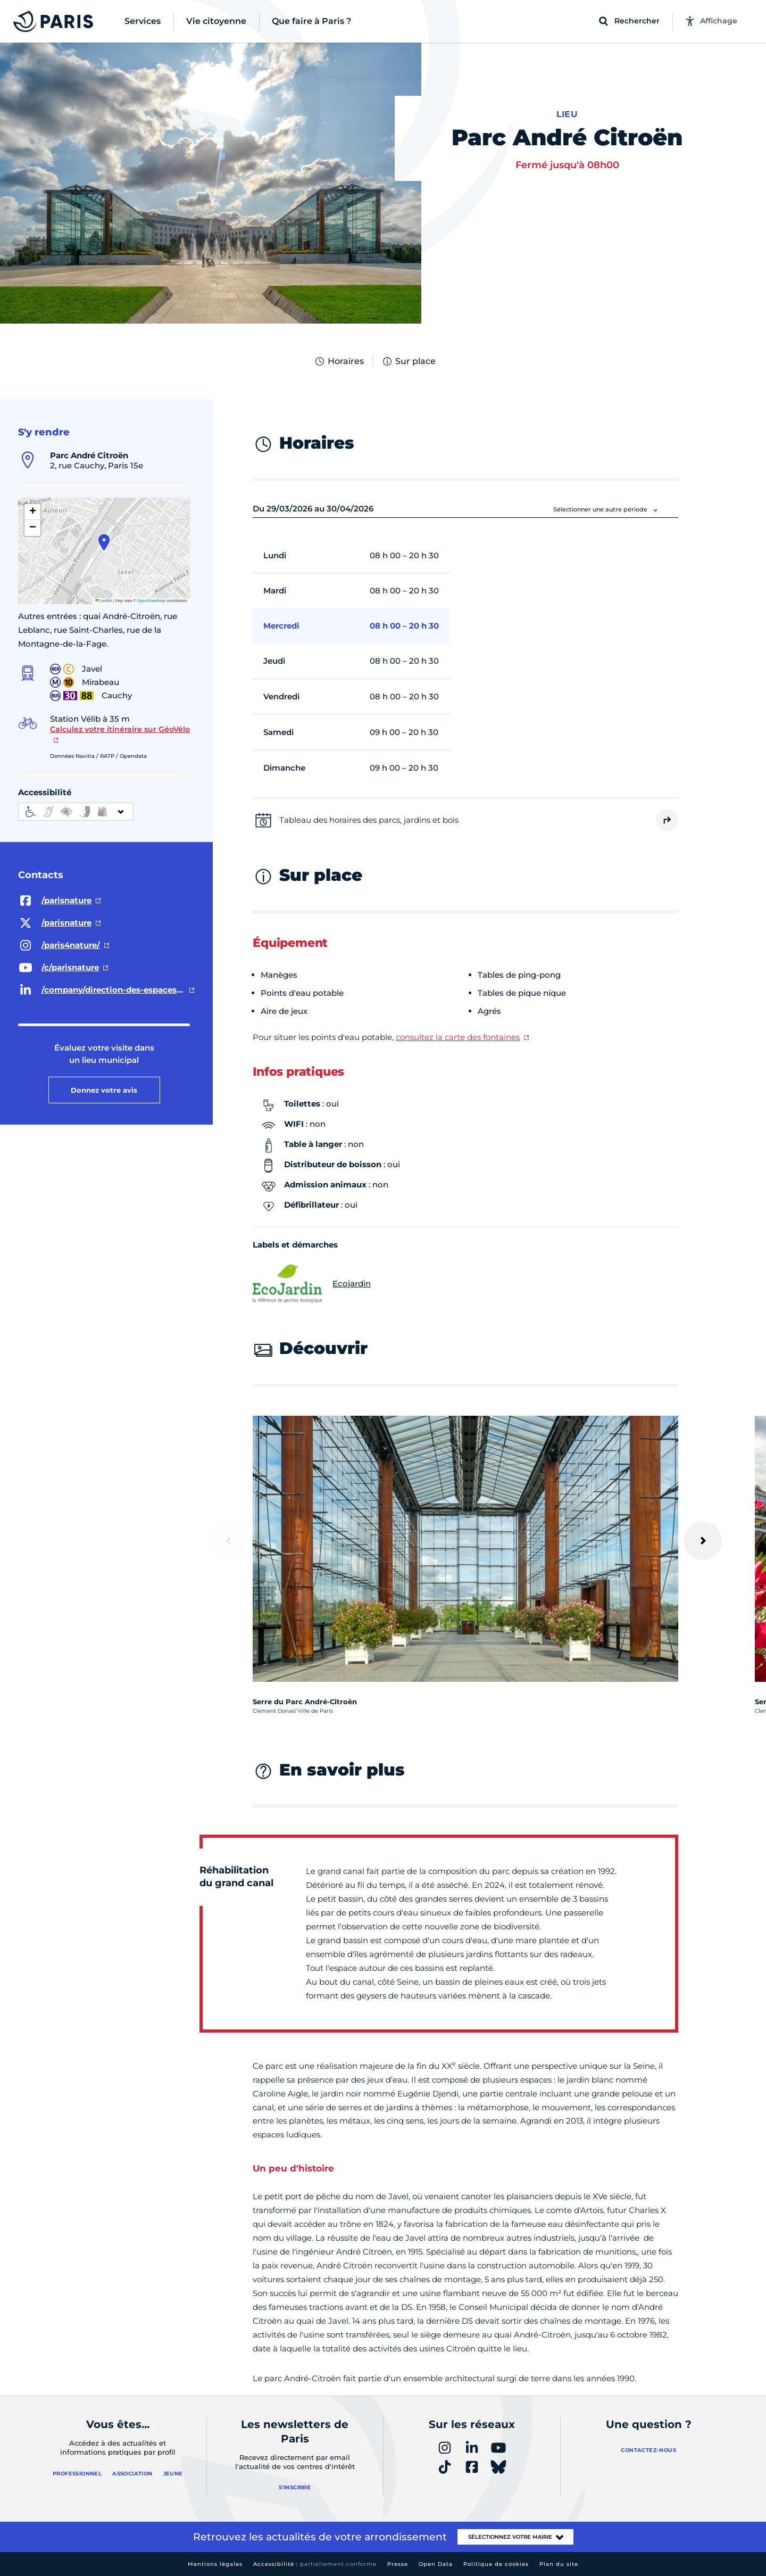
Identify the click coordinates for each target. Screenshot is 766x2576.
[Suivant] (703, 1541)
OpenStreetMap (151, 600)
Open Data (436, 2564)
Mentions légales (215, 2564)
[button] (104, 542)
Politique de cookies (496, 2564)
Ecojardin (312, 1284)
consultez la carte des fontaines (458, 1037)
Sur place (408, 361)
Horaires (339, 361)
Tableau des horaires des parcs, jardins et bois (369, 820)
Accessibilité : (315, 2564)
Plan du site (558, 2564)
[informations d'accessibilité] (75, 812)
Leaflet (103, 600)
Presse (397, 2564)
